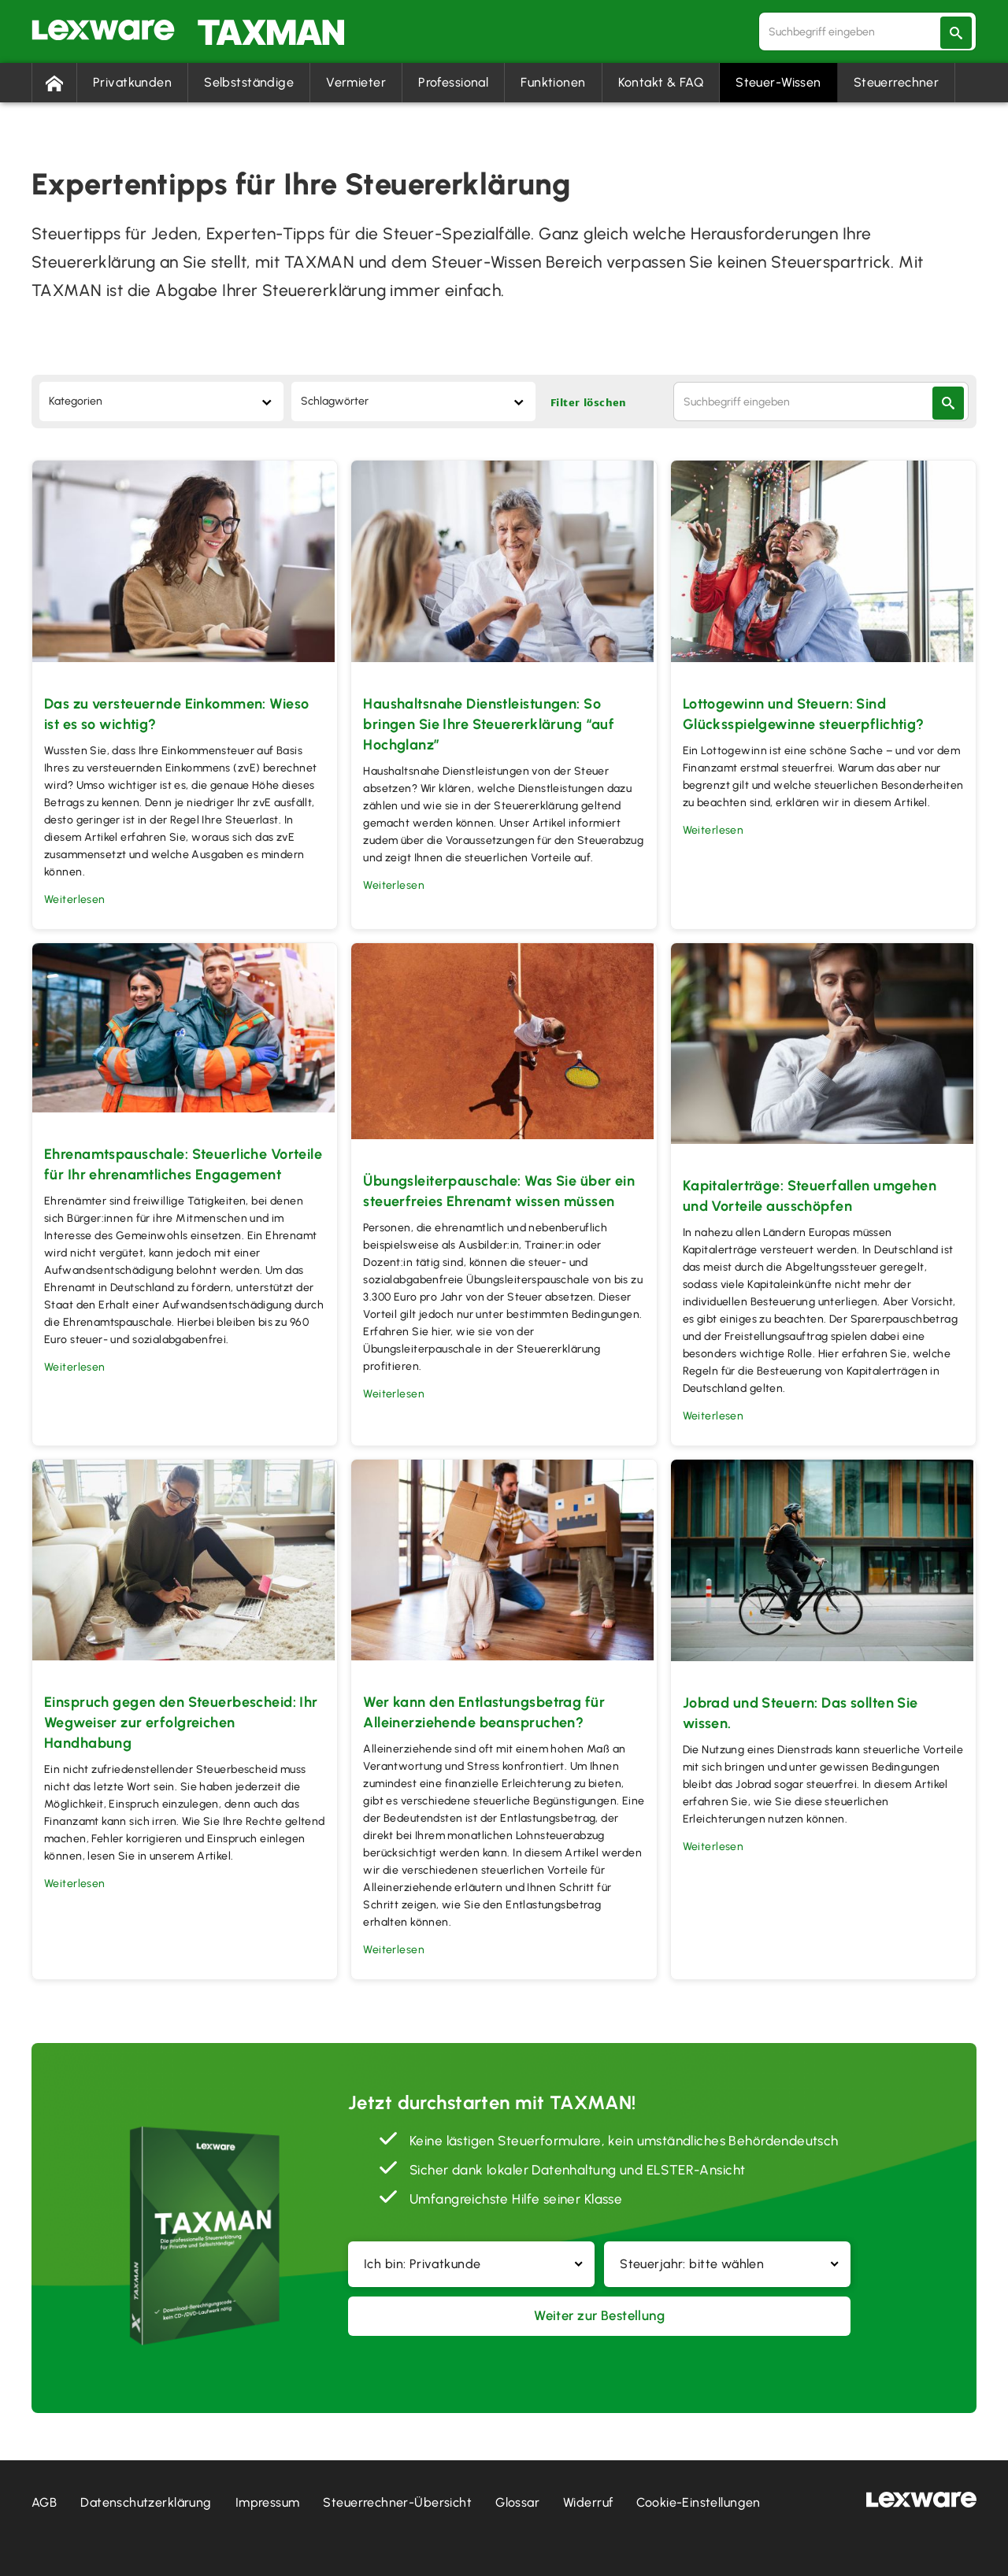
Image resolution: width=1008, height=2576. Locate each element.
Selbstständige (249, 82)
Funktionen (553, 82)
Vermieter (356, 82)
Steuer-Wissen (778, 82)
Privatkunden (132, 82)
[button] (471, 2263)
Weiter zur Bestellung (599, 2317)
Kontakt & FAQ (661, 82)
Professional (453, 82)
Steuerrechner (896, 82)
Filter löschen (588, 405)
